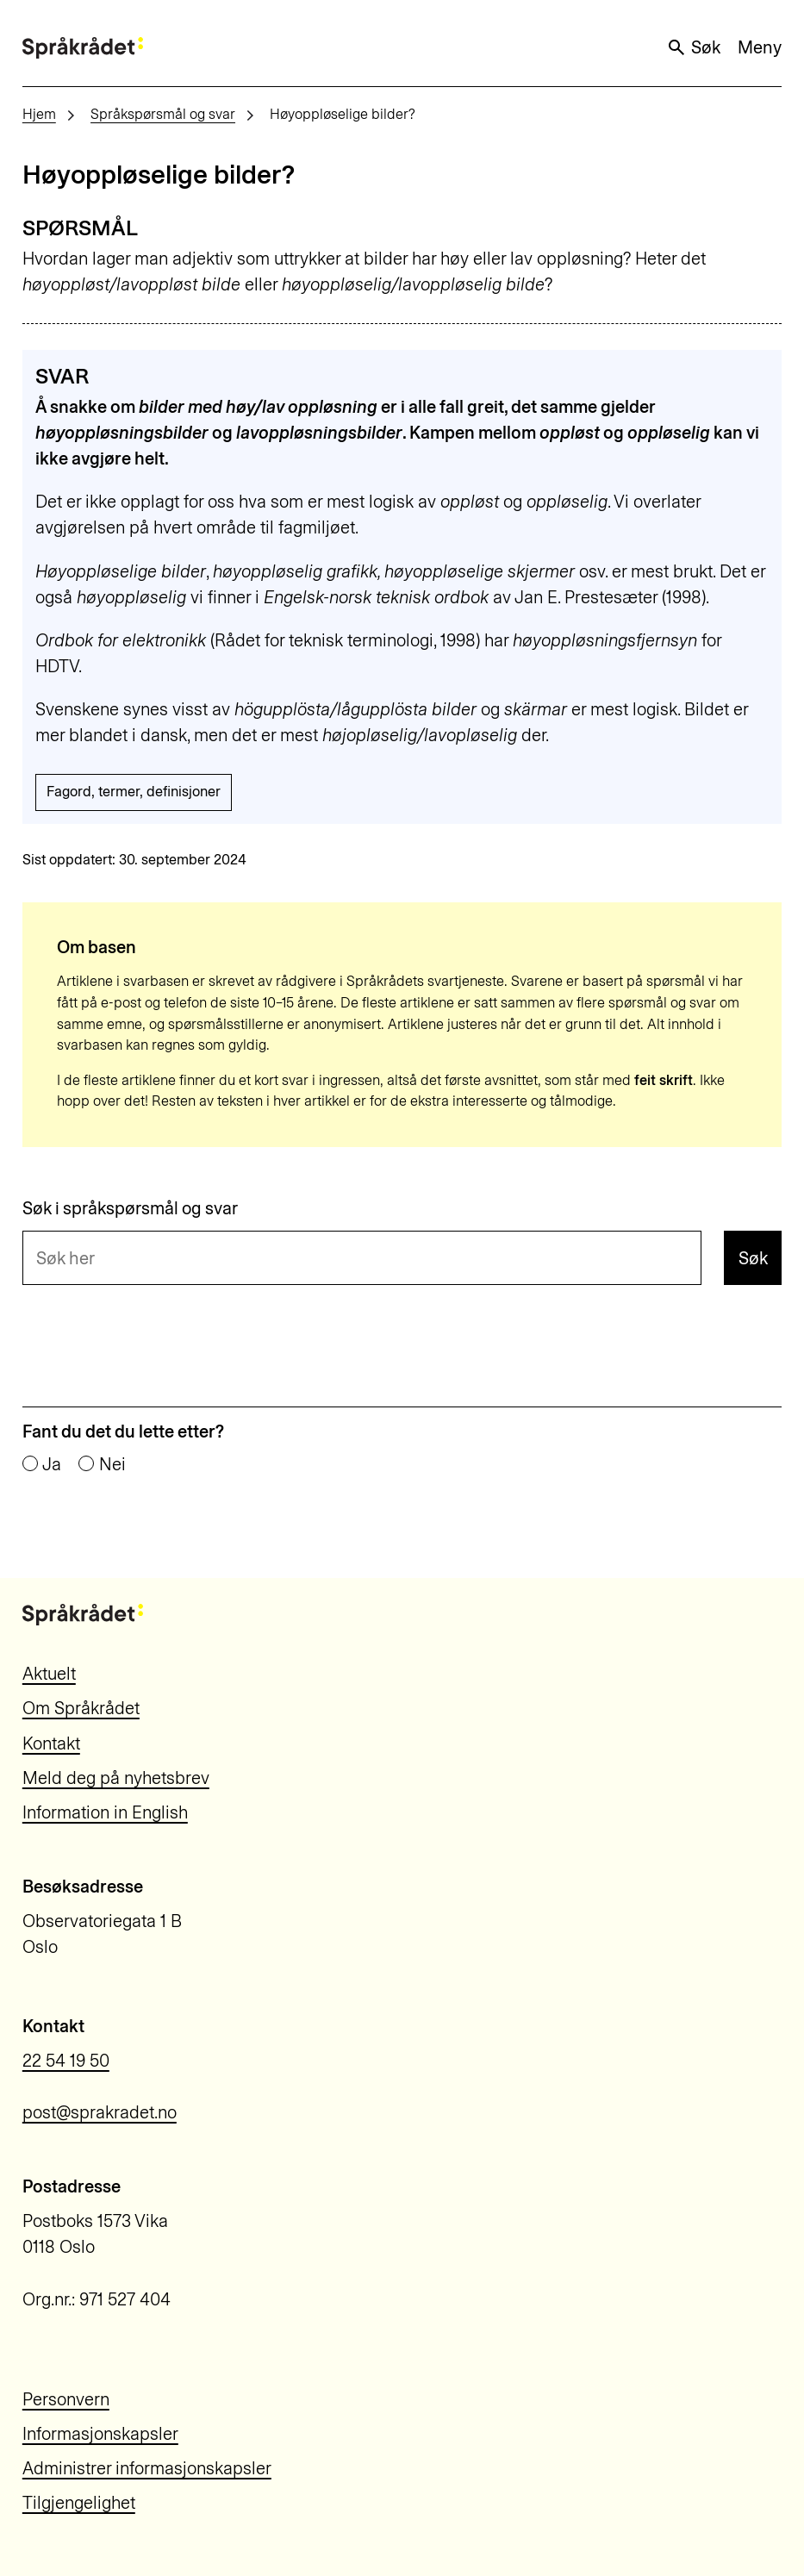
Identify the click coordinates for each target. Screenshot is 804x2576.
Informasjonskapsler (100, 2433)
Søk (693, 47)
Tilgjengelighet (78, 2502)
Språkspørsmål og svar (162, 114)
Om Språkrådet (81, 1708)
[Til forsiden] (82, 48)
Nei (112, 1464)
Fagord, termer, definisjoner (134, 791)
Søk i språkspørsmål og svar (130, 1208)
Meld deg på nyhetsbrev (115, 1778)
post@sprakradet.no (99, 2112)
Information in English (105, 1812)
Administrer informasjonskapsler (146, 2468)
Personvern (65, 2399)
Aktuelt (49, 1673)
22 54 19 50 (65, 2060)
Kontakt (51, 1743)
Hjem (39, 114)
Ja (51, 1464)
